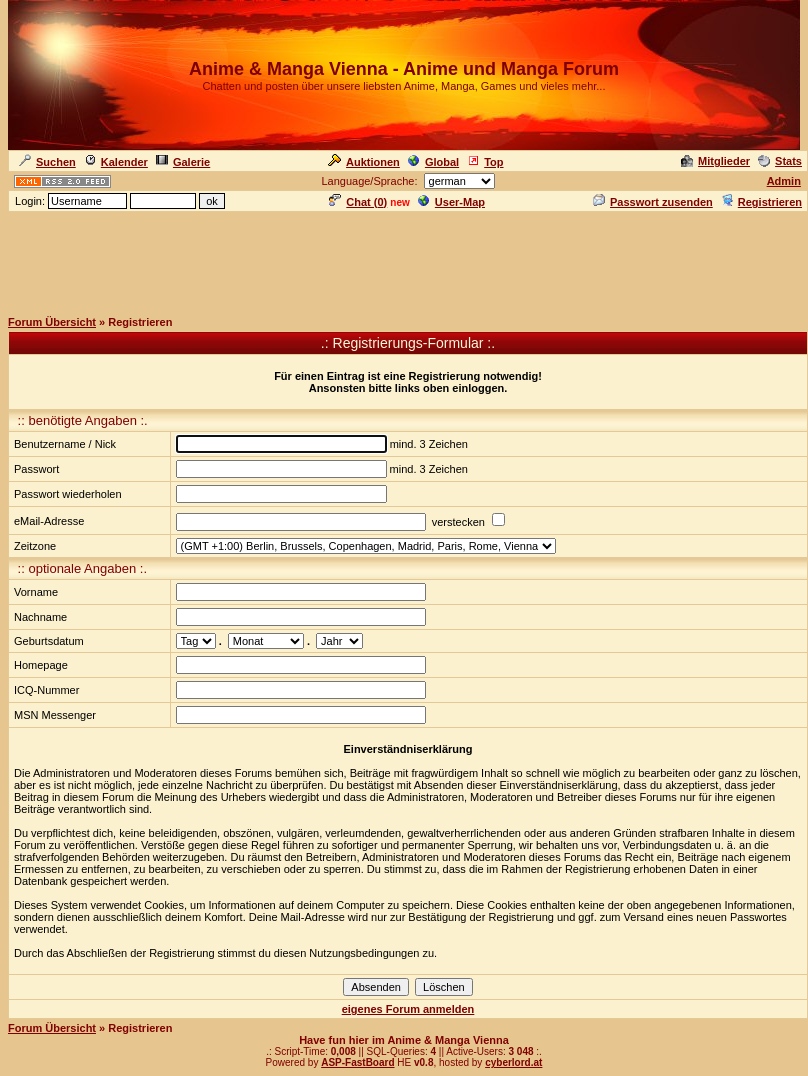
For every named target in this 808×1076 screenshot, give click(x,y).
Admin (784, 181)
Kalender (116, 162)
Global (433, 162)
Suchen (47, 162)
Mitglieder (715, 161)
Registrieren (761, 202)
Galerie (183, 162)
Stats (780, 161)
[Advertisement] (404, 259)
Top (485, 162)
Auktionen (364, 162)
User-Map (451, 202)
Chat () (358, 202)
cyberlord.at (513, 1062)
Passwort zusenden (653, 202)
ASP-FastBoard (357, 1062)
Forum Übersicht (52, 322)
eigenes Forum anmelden (408, 1009)
